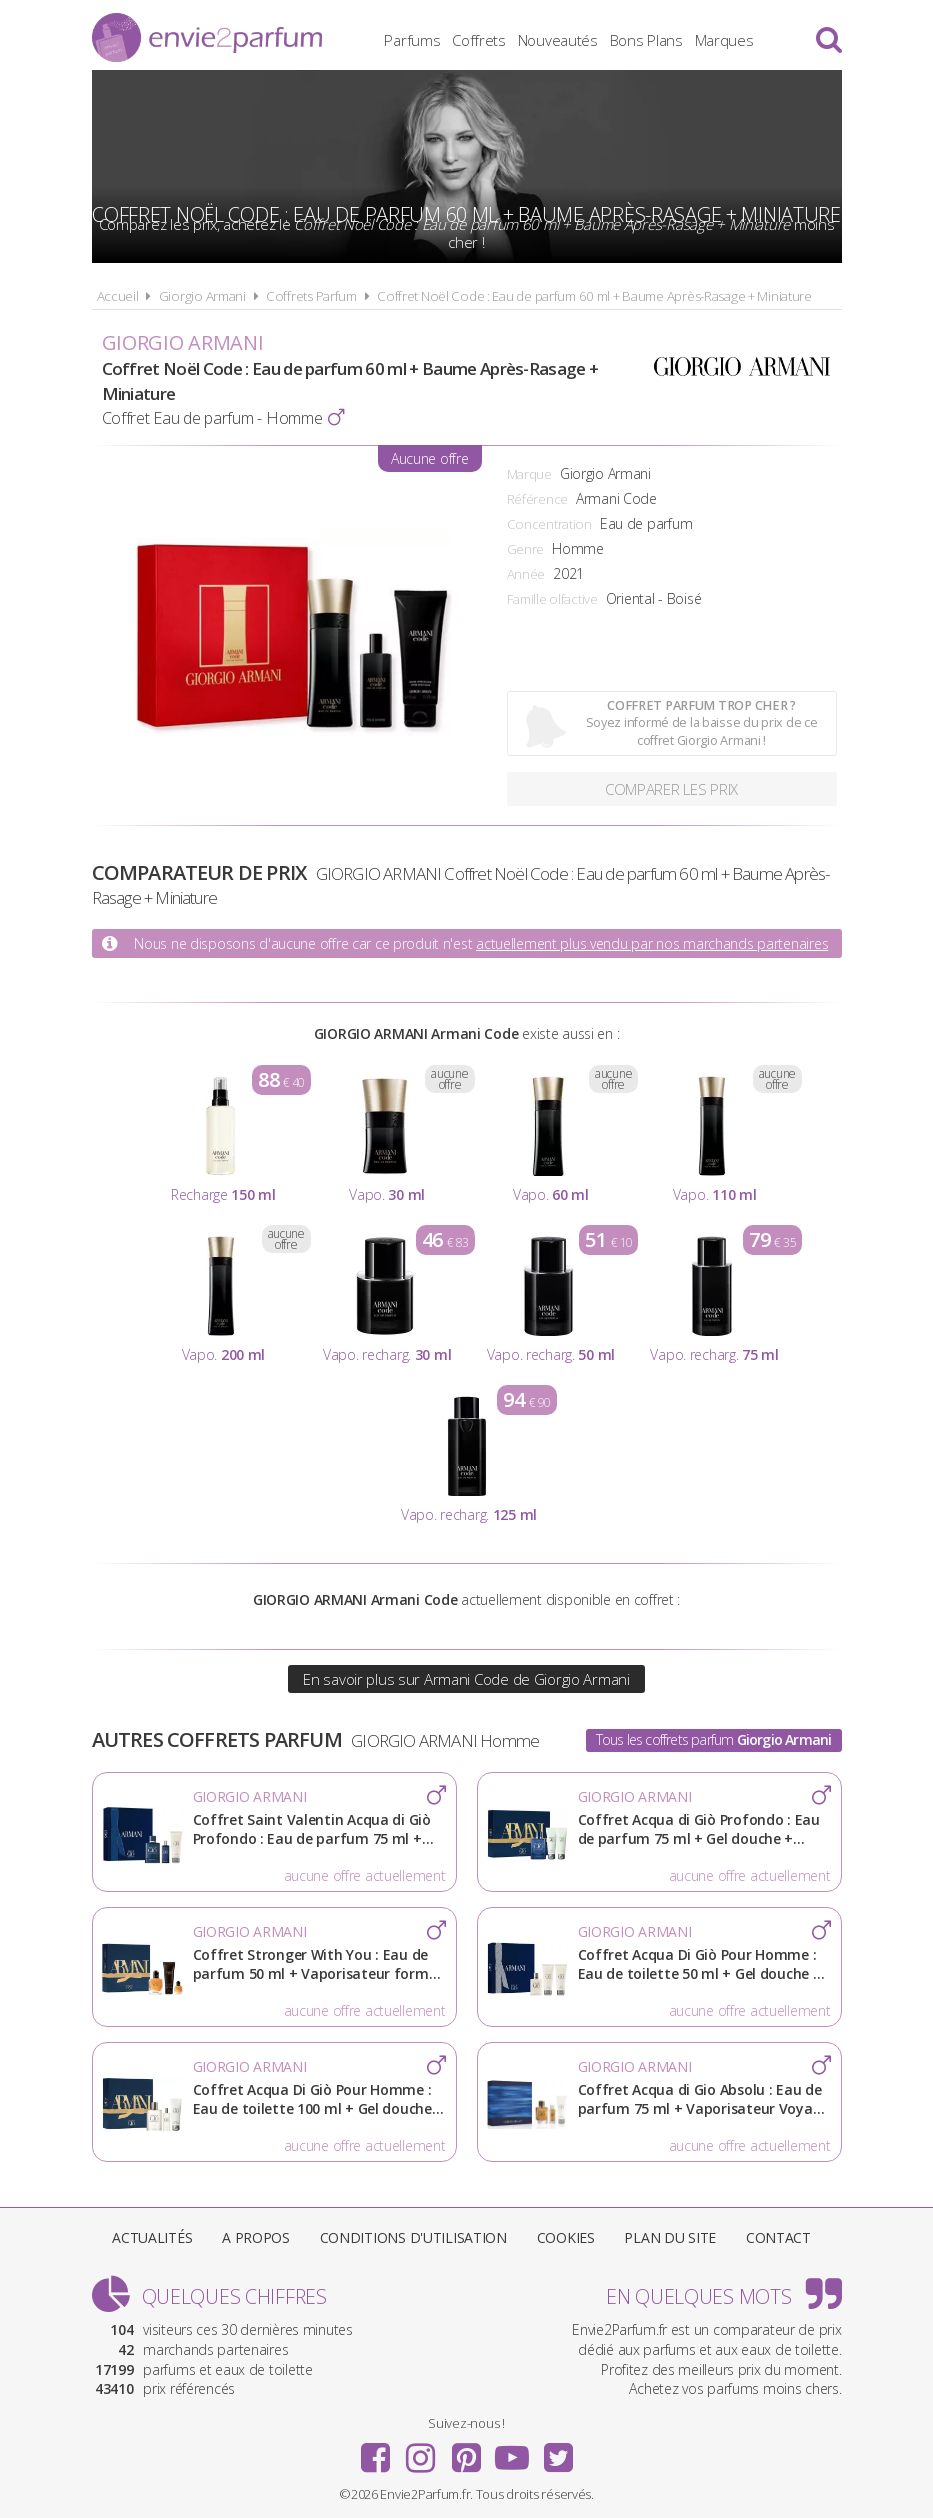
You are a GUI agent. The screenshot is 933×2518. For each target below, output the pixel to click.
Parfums (412, 40)
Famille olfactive (552, 599)
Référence (537, 499)
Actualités (152, 2237)
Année (526, 574)
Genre (526, 549)
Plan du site (670, 2237)
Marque (529, 474)
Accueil (118, 296)
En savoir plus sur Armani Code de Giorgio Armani (466, 1679)
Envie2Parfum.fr (207, 37)
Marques (724, 40)
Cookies (566, 2237)
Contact (778, 2237)
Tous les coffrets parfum (714, 1739)
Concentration (549, 524)
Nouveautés (558, 40)
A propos (256, 2237)
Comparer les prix (671, 789)
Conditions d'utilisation (413, 2237)
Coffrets (479, 40)
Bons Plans (646, 40)
